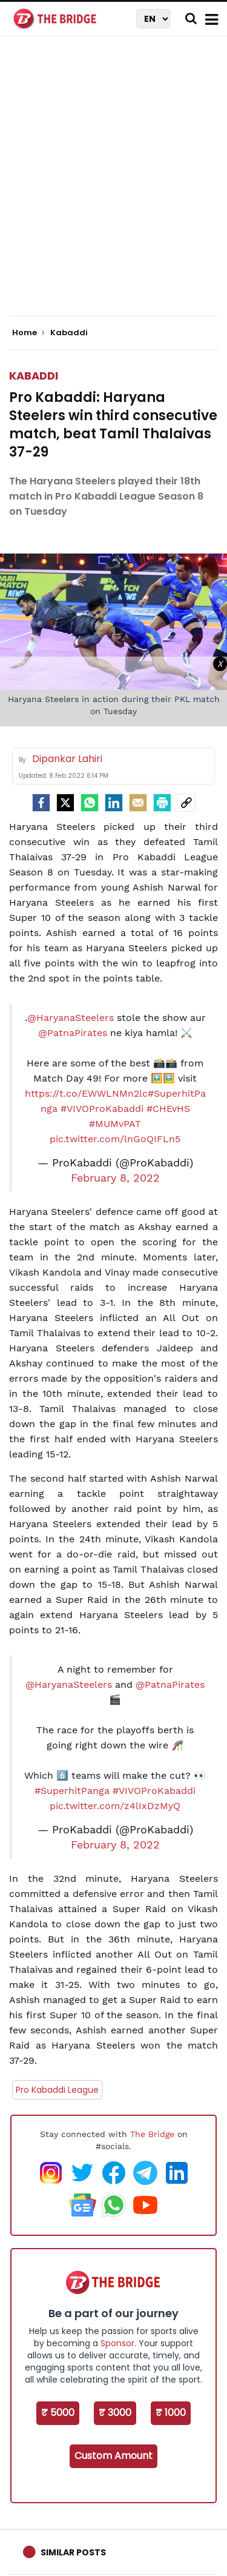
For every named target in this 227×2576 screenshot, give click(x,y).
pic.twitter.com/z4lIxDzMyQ (115, 1806)
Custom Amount (113, 2456)
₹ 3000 (115, 2413)
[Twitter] (65, 803)
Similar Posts (73, 2552)
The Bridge (152, 2134)
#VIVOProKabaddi (102, 1108)
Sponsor (117, 2343)
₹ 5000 (57, 2413)
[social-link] (186, 803)
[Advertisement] (113, 186)
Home (28, 332)
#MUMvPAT (115, 1123)
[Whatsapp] (90, 803)
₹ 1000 (171, 2413)
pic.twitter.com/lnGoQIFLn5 (115, 1139)
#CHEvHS (168, 1108)
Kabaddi (33, 375)
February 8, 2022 (115, 1178)
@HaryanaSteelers (70, 1017)
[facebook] (41, 803)
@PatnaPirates (72, 1033)
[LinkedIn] (114, 803)
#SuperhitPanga (72, 1790)
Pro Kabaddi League (57, 2090)
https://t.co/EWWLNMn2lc (86, 1093)
